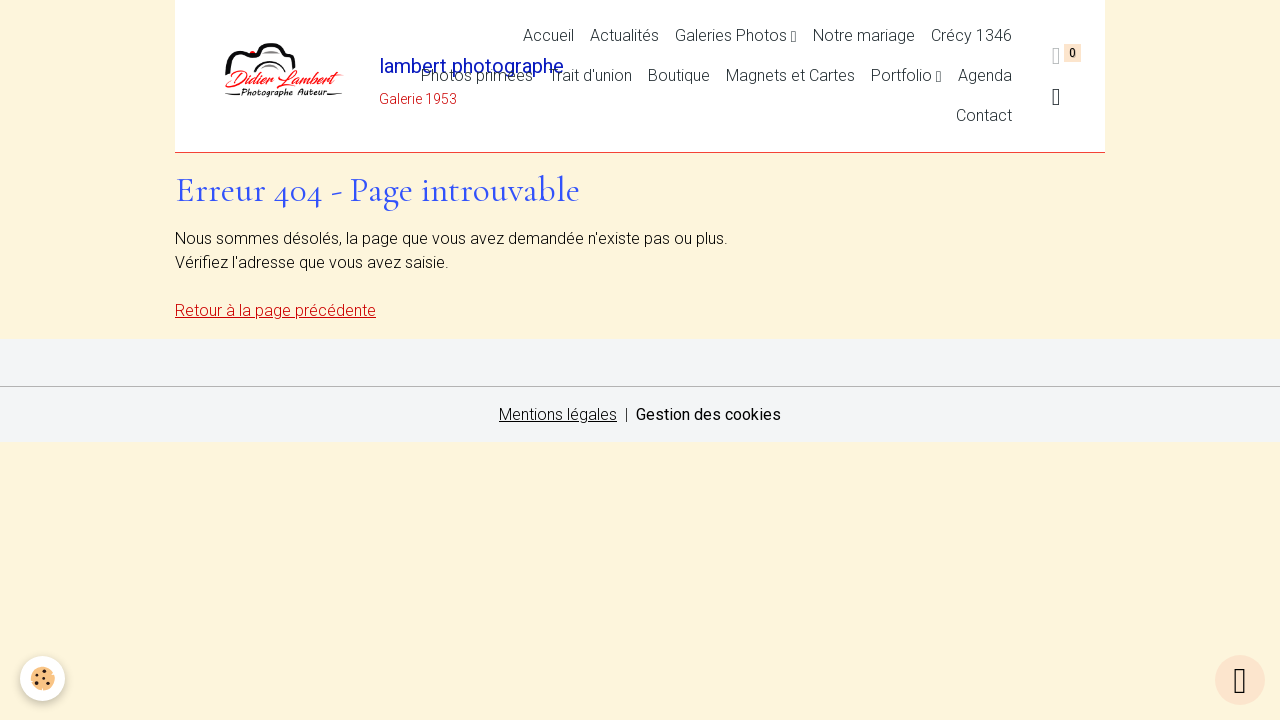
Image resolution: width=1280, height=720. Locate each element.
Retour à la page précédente (275, 310)
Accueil (548, 35)
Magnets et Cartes (790, 75)
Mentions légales (558, 414)
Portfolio (903, 75)
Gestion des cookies (708, 414)
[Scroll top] (1240, 680)
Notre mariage (864, 35)
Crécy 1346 (971, 35)
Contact (984, 115)
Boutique (679, 75)
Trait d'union (590, 75)
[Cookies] (42, 678)
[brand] (290, 76)
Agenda (985, 75)
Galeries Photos (733, 35)
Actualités (624, 35)
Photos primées (477, 75)
